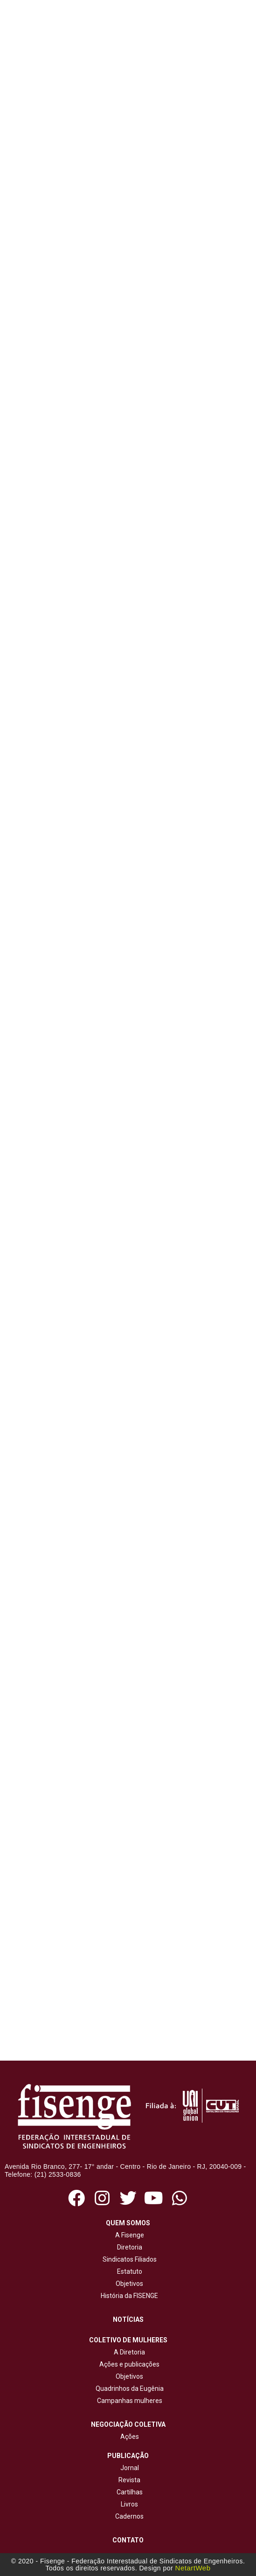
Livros (129, 2504)
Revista (129, 2480)
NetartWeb (193, 2568)
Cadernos (129, 2516)
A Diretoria (128, 2352)
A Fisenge (128, 2235)
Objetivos (128, 2283)
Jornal (129, 2468)
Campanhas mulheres (128, 2400)
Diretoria (128, 2247)
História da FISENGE (128, 2295)
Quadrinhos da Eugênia (128, 2388)
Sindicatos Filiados (128, 2259)
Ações (128, 2436)
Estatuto (128, 2271)
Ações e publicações (128, 2364)
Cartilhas (130, 2492)
